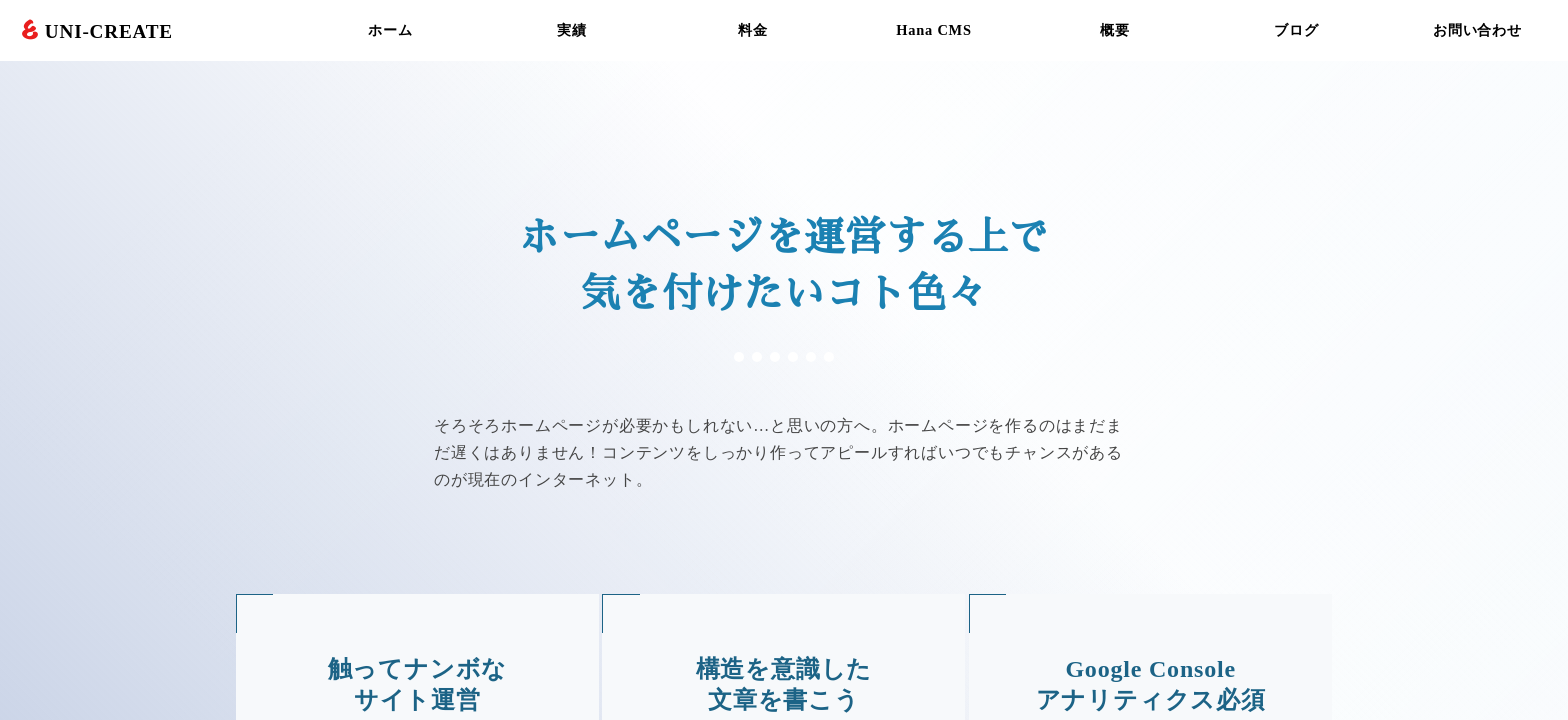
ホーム (390, 30)
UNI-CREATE (109, 31)
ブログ (1296, 30)
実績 (572, 30)
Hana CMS (934, 30)
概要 (1115, 30)
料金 (753, 30)
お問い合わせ (1477, 30)
